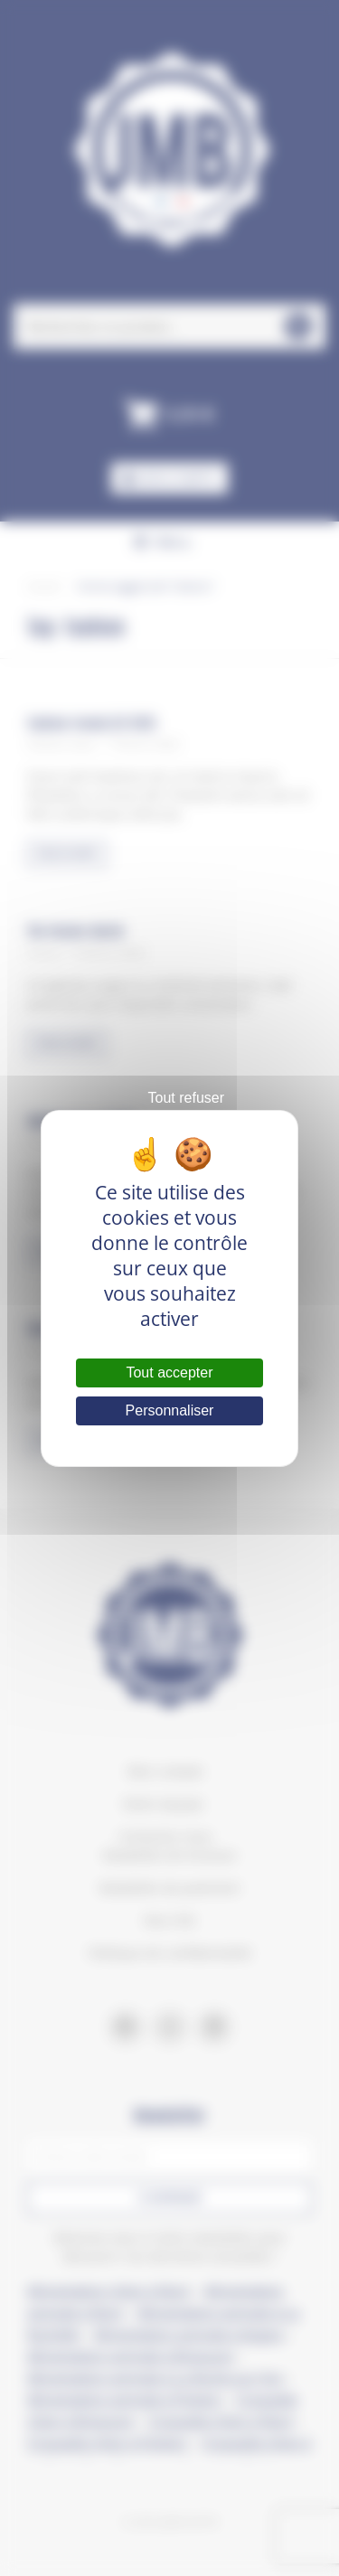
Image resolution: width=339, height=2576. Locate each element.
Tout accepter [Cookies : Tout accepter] (169, 1372)
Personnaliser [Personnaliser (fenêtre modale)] (170, 1410)
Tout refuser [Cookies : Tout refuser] (186, 1097)
